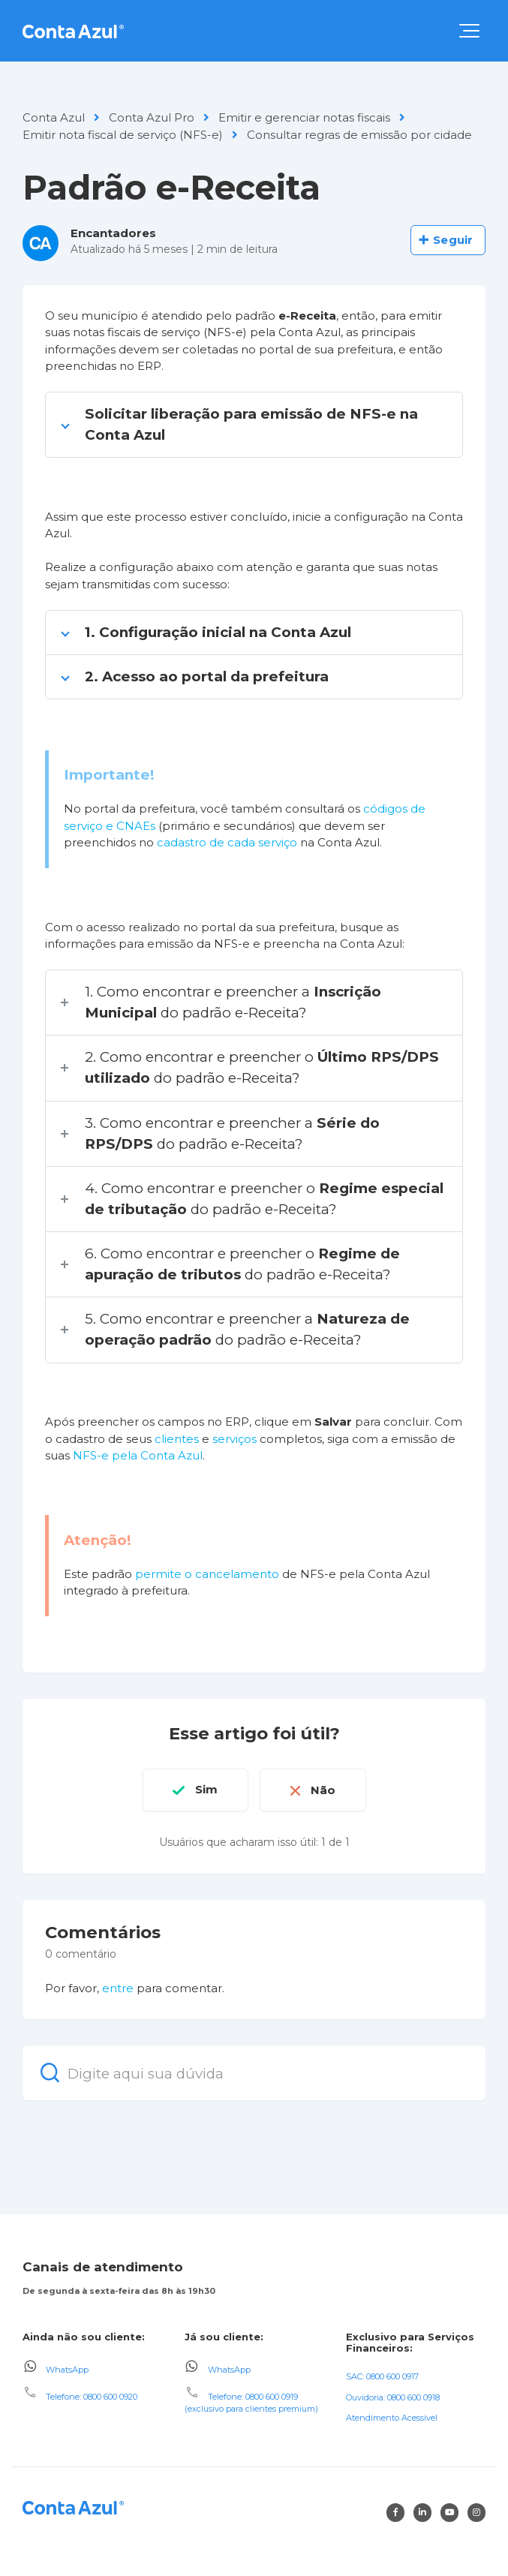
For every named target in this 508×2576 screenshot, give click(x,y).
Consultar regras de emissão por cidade (359, 135)
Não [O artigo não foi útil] (323, 1789)
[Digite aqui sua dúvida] (254, 2072)
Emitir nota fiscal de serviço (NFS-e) (123, 135)
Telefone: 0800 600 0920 (91, 2396)
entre (118, 1987)
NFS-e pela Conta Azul (138, 1455)
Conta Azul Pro (151, 117)
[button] (469, 31)
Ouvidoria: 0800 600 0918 (393, 2396)
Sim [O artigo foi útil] (205, 1789)
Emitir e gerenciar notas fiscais (304, 117)
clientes (177, 1439)
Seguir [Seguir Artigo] (453, 240)
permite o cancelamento (207, 1574)
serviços (234, 1439)
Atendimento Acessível (391, 2417)
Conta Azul (54, 117)
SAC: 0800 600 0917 (382, 2375)
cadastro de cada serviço (227, 842)
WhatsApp (67, 2369)
